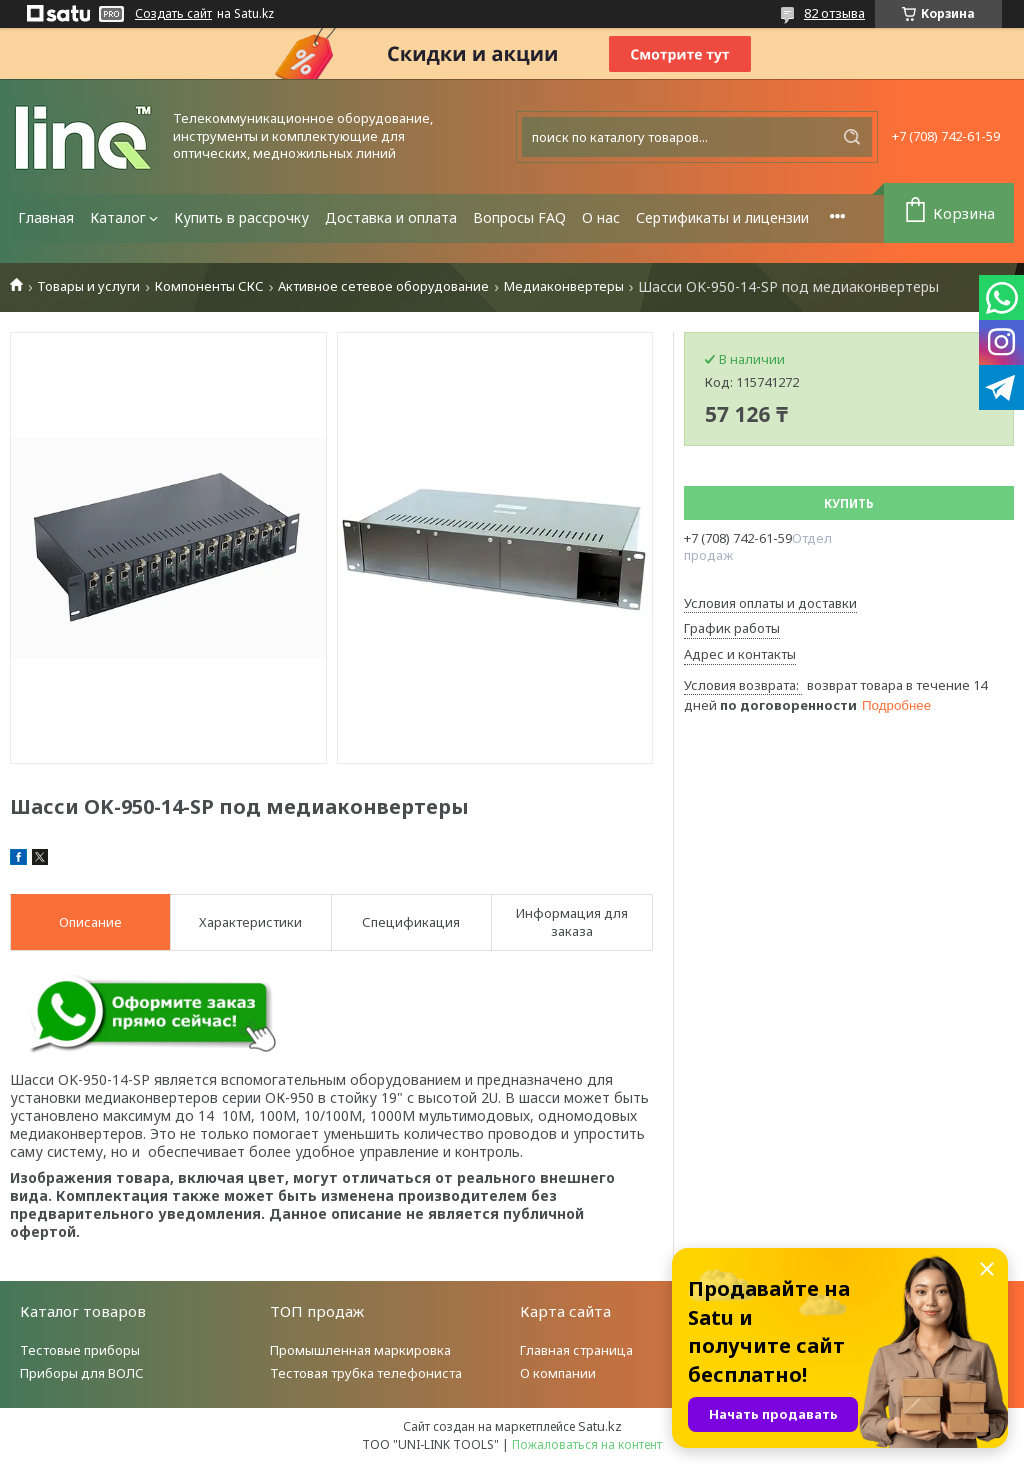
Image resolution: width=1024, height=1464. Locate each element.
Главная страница (576, 1350)
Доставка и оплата (391, 217)
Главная (46, 217)
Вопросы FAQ (519, 217)
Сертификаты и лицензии (722, 217)
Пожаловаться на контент (587, 1444)
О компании (558, 1373)
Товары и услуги (88, 286)
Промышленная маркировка (360, 1350)
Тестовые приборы (80, 1350)
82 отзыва (834, 13)
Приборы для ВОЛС (82, 1373)
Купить (849, 503)
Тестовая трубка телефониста (366, 1373)
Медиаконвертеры (564, 286)
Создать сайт (173, 14)
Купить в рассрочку (241, 217)
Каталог (118, 217)
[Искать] (852, 137)
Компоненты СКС (209, 286)
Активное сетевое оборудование (383, 286)
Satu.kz (600, 1426)
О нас (601, 217)
